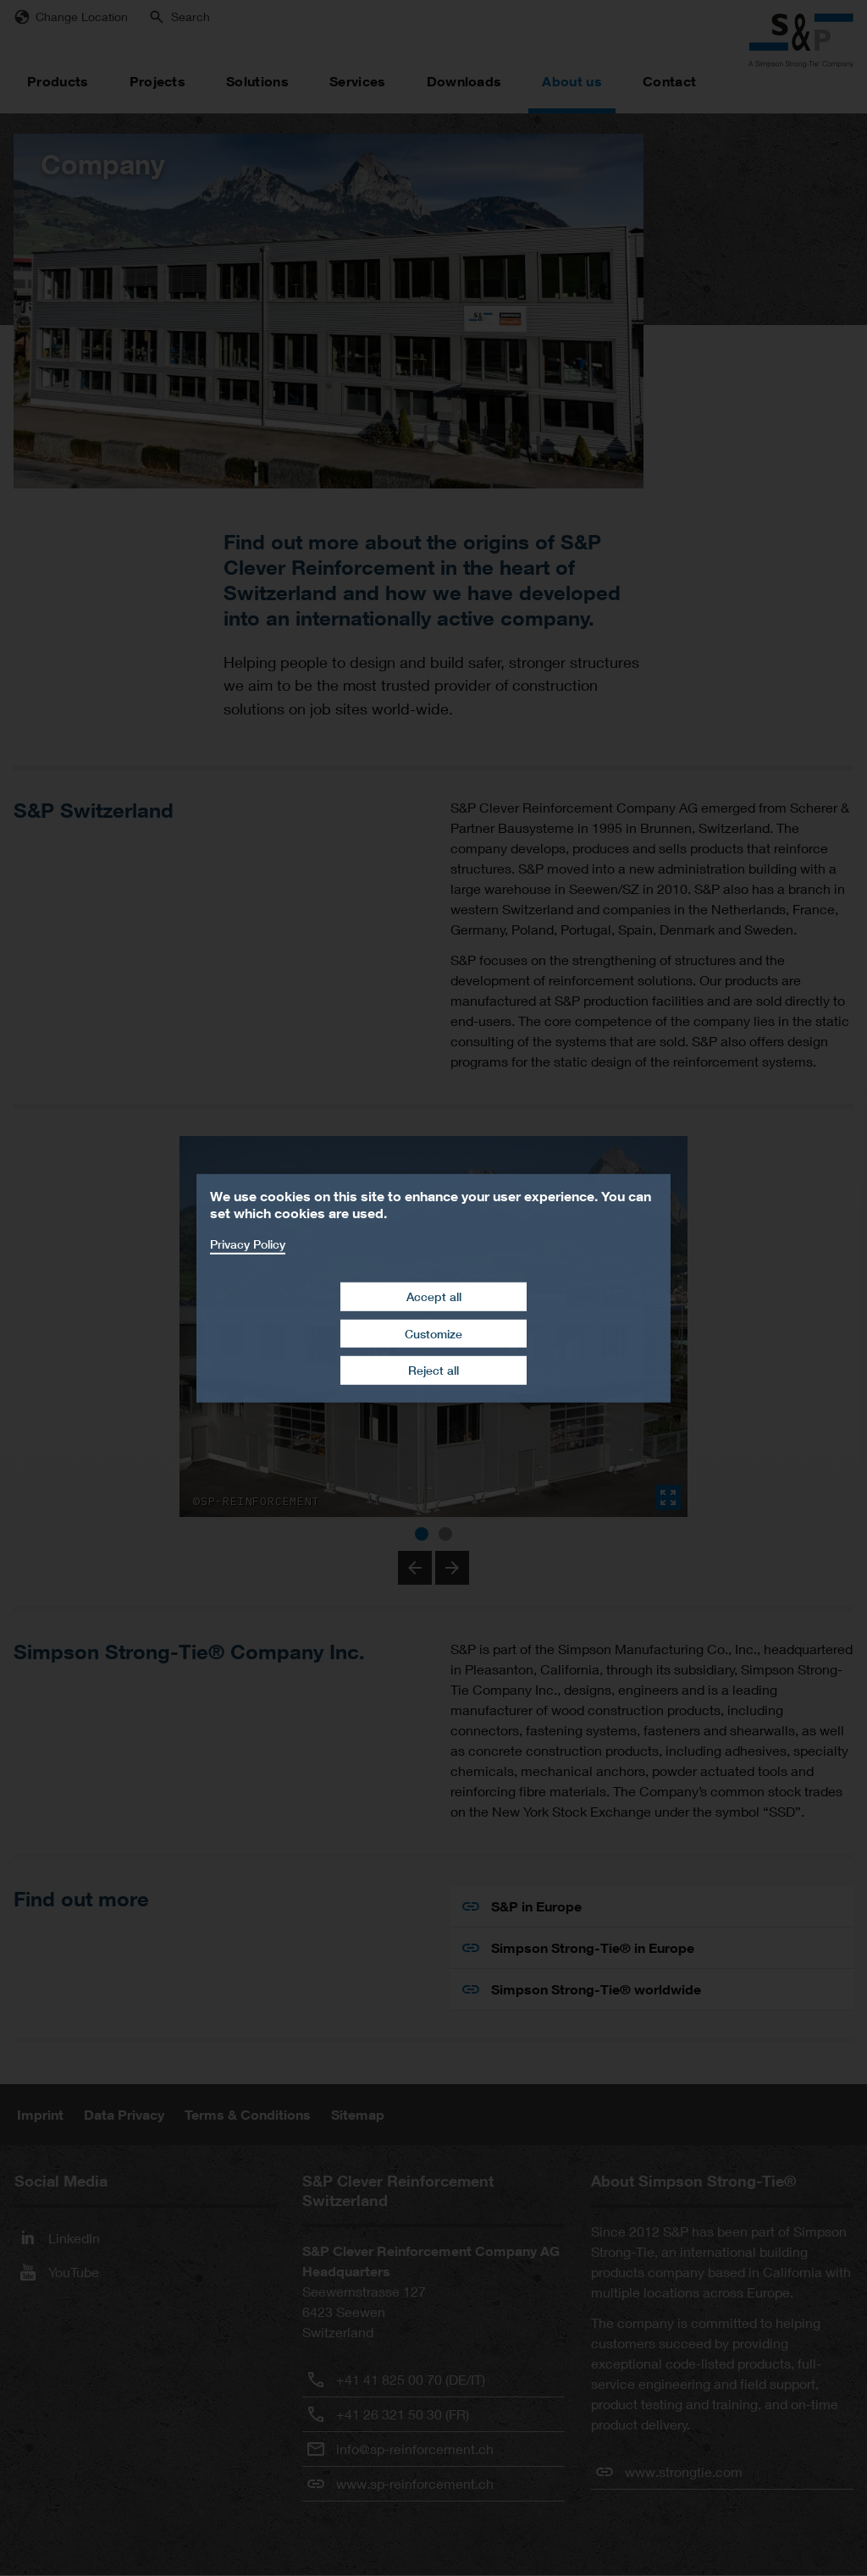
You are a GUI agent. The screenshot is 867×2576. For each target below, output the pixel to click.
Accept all (433, 1296)
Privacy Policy (247, 1243)
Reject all (433, 1370)
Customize (433, 1334)
